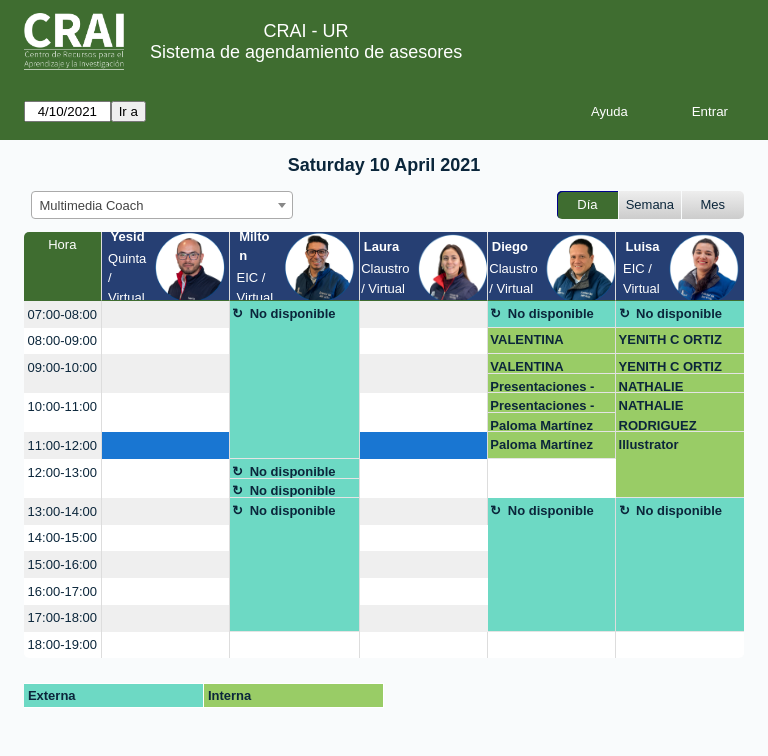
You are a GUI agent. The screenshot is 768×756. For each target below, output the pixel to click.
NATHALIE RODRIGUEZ (658, 386)
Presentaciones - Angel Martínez (542, 386)
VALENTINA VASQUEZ (526, 343)
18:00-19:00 (62, 644)
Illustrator (649, 444)
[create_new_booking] (165, 314)
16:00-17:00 (62, 591)
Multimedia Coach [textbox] (92, 205)
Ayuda (609, 111)
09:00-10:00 (62, 367)
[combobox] (162, 205)
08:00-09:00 (62, 340)
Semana (650, 204)
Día (587, 204)
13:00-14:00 (62, 511)
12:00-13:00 (62, 472)
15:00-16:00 (62, 564)
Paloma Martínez (541, 425)
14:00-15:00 (62, 537)
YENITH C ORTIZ (670, 339)
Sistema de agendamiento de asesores (306, 52)
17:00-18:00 (62, 617)
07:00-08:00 (62, 314)
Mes (713, 204)
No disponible (293, 313)
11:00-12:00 (62, 445)
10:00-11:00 (62, 406)
